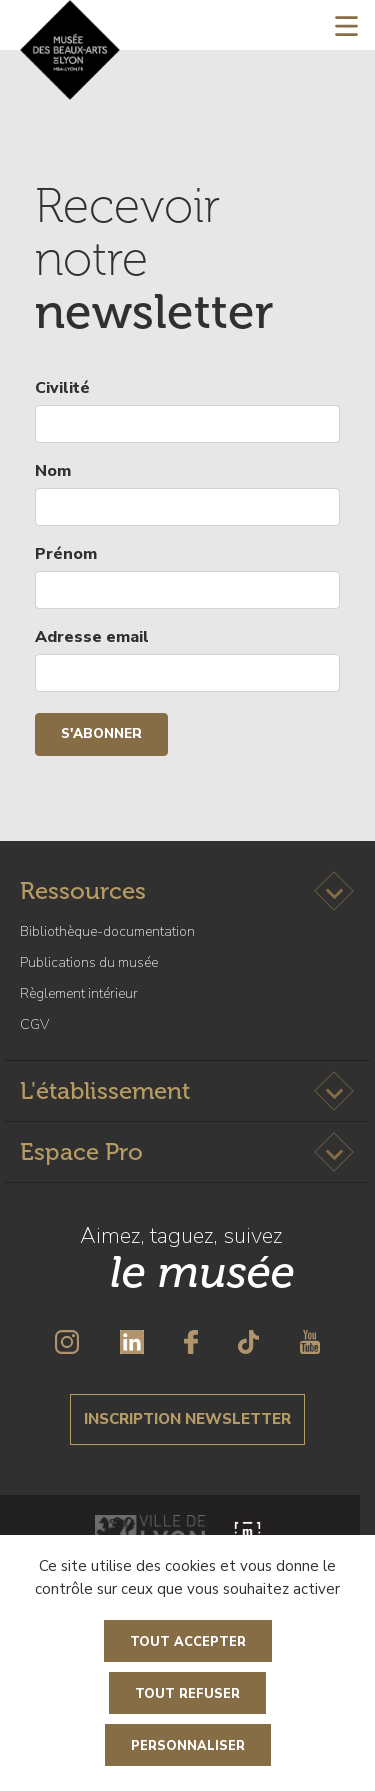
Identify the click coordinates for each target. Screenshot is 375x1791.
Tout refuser (187, 1694)
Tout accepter (188, 1642)
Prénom (66, 554)
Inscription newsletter (187, 1419)
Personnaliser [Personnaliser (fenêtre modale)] (188, 1746)
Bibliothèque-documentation (107, 931)
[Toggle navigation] (346, 25)
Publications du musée (89, 962)
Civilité (62, 388)
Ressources (83, 890)
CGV (34, 1024)
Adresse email (92, 637)
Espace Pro (81, 1151)
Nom (53, 471)
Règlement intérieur (79, 993)
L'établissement (105, 1090)
